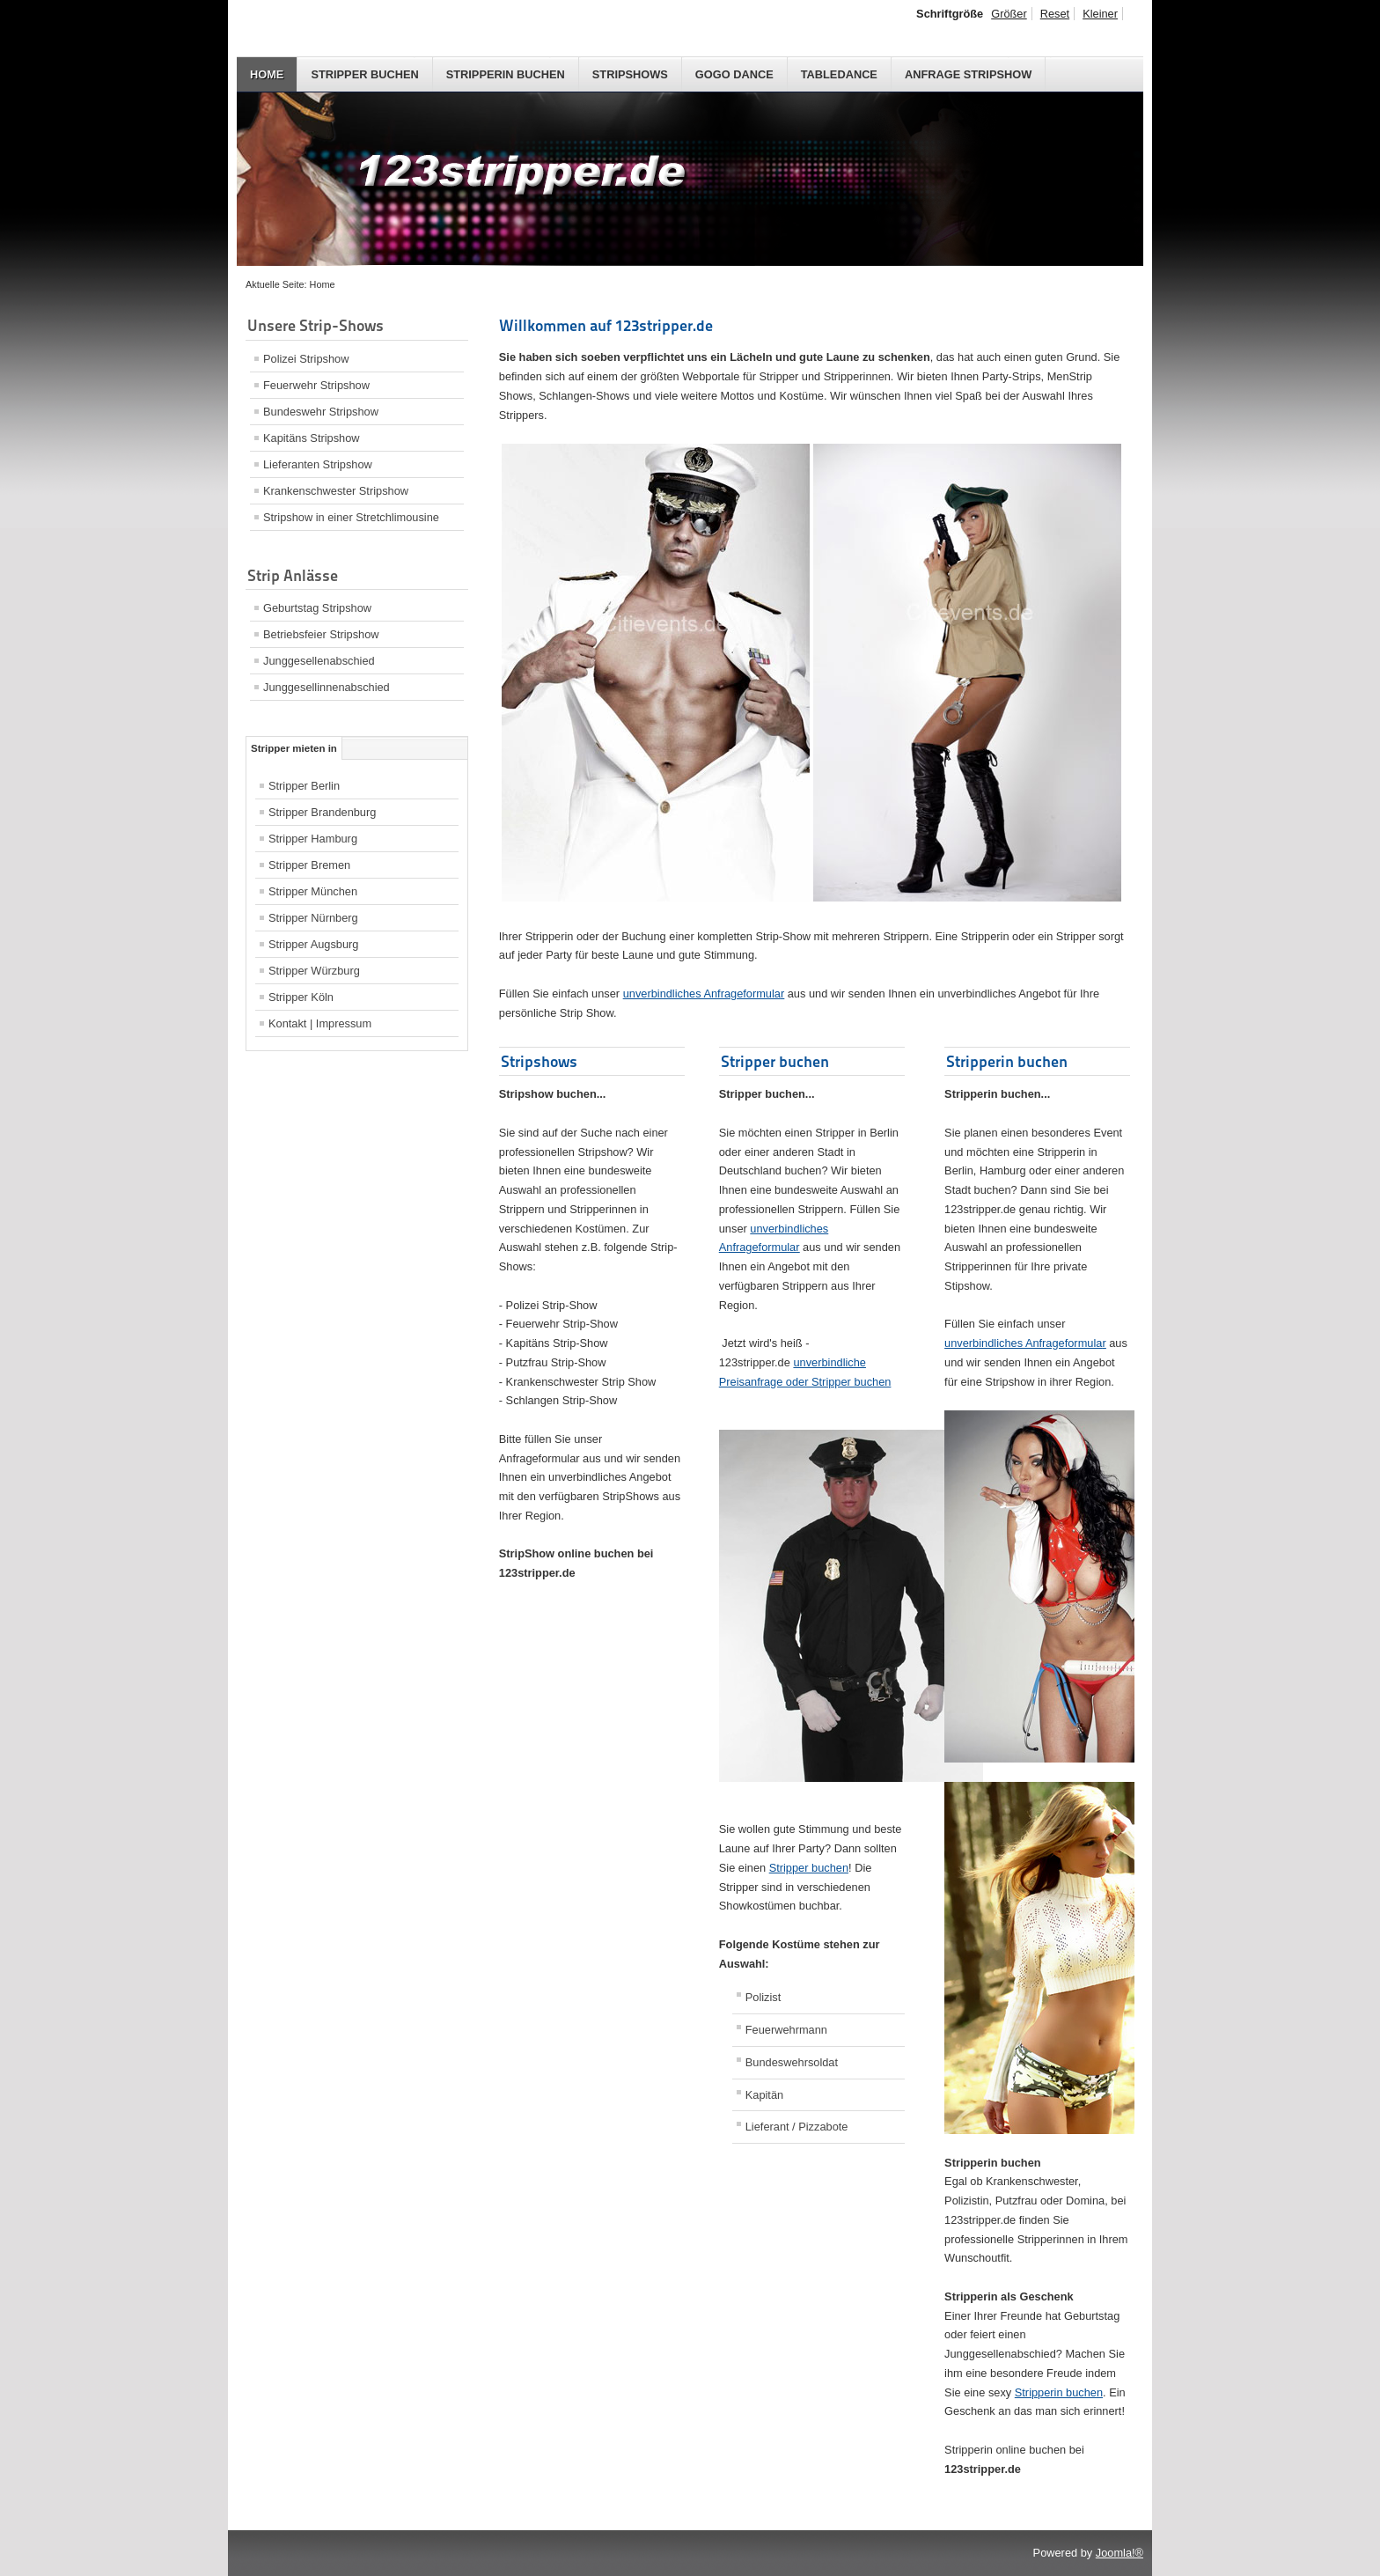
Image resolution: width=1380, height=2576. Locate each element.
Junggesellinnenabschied (326, 687)
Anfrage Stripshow (968, 74)
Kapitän (764, 2094)
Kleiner (1100, 13)
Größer (1009, 13)
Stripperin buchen (505, 74)
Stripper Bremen (309, 865)
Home (266, 74)
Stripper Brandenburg (322, 812)
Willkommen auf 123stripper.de (606, 325)
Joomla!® (1119, 2552)
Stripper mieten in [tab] (294, 748)
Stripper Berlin (304, 785)
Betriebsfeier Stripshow (321, 634)
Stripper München (312, 891)
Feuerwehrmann (786, 2029)
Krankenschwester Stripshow (335, 490)
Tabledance (839, 74)
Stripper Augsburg (313, 944)
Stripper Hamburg (312, 838)
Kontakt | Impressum (319, 1023)
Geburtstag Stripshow (317, 608)
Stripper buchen (364, 74)
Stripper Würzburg (314, 970)
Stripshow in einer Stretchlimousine (351, 517)
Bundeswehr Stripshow (320, 411)
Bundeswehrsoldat (791, 2062)
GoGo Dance (734, 74)
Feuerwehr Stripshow (316, 385)
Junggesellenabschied (319, 660)
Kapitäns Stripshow (311, 438)
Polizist (763, 1997)
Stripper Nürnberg (313, 917)
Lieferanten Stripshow (317, 464)
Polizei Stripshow (306, 358)
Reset (1054, 13)
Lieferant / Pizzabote (796, 2126)
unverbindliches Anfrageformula (704, 993)
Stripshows (630, 74)
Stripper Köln (301, 997)
